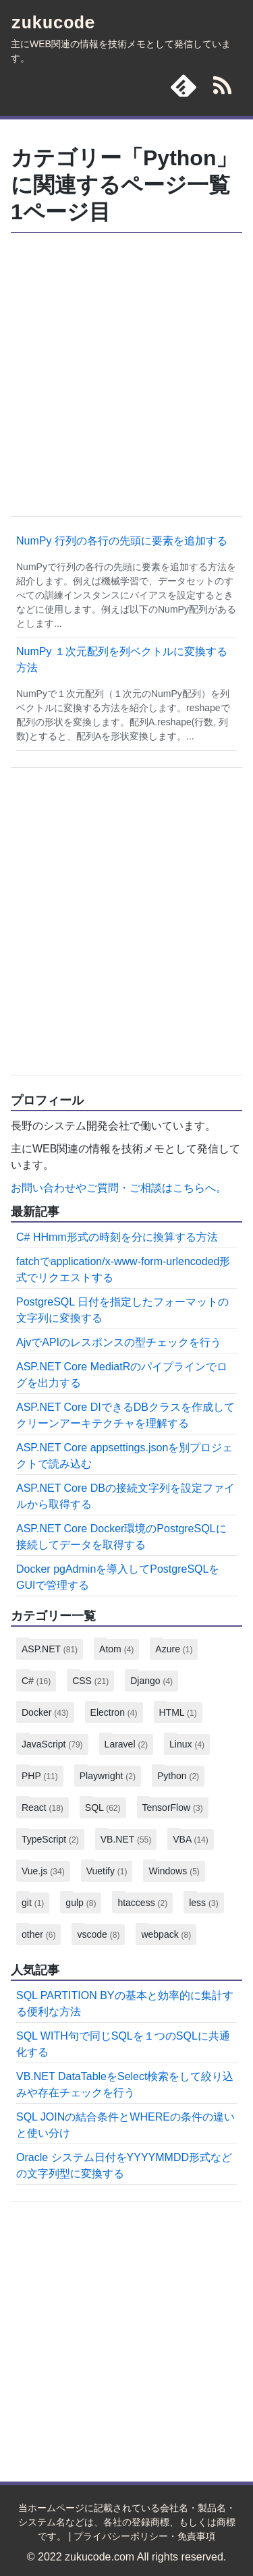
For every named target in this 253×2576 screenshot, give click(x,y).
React (42, 1807)
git (33, 1902)
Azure (173, 1649)
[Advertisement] (126, 373)
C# (36, 1680)
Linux (186, 1744)
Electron (114, 1712)
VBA (190, 1839)
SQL (103, 1807)
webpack (166, 1934)
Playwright (108, 1775)
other (38, 1934)
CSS (90, 1680)
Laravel (126, 1744)
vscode (98, 1934)
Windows (173, 1871)
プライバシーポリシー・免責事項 (144, 2536)
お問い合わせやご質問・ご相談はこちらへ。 (119, 1188)
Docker (45, 1712)
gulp (80, 1902)
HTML (178, 1712)
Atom (116, 1649)
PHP (40, 1775)
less (203, 1902)
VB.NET (126, 1839)
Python (178, 1775)
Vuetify (107, 1871)
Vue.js (43, 1871)
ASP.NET (50, 1649)
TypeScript (50, 1839)
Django (151, 1680)
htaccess (142, 1902)
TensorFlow (172, 1807)
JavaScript (52, 1744)
